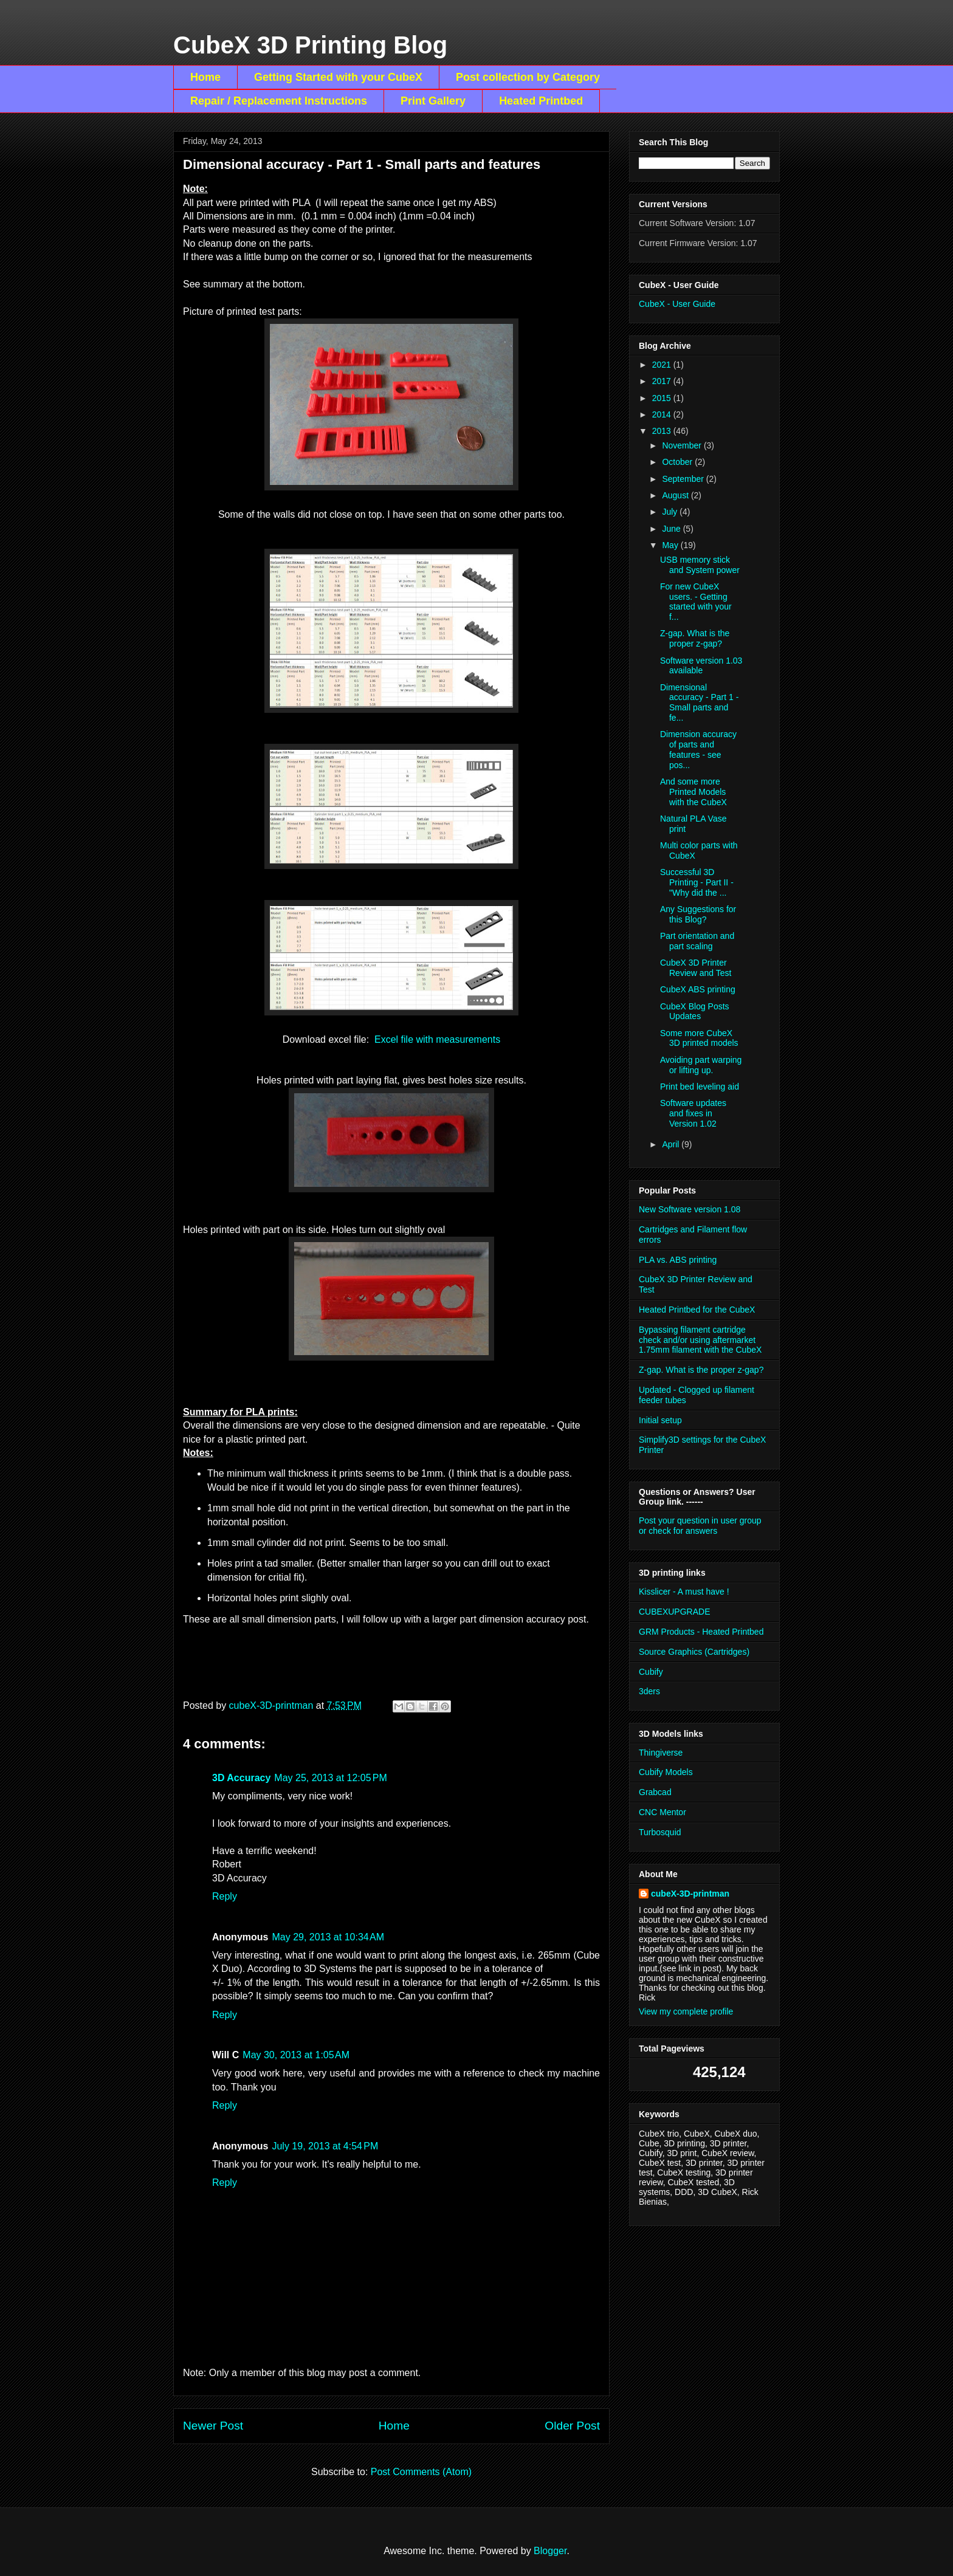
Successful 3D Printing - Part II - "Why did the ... (697, 882)
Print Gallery (433, 101)
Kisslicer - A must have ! (684, 1591)
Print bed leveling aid (699, 1086)
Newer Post (213, 2425)
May (671, 545)
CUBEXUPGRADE (674, 1611)
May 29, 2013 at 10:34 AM (328, 1937)
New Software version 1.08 (689, 1209)
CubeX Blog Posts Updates (694, 1011)
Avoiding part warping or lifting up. (700, 1065)
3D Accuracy (241, 1778)
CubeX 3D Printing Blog (310, 45)
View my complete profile (686, 2011)
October (678, 462)
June (672, 529)
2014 (662, 414)
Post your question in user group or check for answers (700, 1526)
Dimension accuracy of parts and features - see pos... (698, 749)
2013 (662, 431)
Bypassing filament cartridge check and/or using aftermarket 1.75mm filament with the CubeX (700, 1340)
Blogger (550, 2551)
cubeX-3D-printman (690, 1893)
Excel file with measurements (437, 1039)
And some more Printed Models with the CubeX (693, 792)
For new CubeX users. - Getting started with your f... (696, 602)
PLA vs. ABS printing (678, 1260)
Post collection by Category (528, 77)
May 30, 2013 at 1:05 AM (296, 2055)
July (670, 512)
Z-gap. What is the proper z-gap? (694, 638)
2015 (662, 398)
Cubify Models (666, 1772)
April (671, 1144)
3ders (649, 1691)
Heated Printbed (541, 101)
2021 (662, 364)
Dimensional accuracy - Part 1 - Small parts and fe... (699, 702)
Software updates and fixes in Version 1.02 (693, 1113)
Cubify (651, 1672)
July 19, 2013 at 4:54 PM (325, 2146)
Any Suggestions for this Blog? (698, 914)
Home (205, 77)
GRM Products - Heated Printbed (701, 1632)
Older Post (572, 2425)
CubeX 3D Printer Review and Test (695, 968)
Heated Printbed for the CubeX (697, 1309)
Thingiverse (661, 1752)
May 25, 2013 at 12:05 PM (330, 1778)
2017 (662, 381)
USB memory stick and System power (700, 565)
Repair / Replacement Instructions (278, 101)
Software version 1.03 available (701, 666)
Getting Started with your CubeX (338, 77)
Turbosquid (660, 1832)
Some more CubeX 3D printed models (699, 1038)
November (682, 445)
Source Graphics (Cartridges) (694, 1652)
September (684, 479)
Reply (224, 1896)
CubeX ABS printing (697, 989)
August (676, 495)
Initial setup (660, 1420)
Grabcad (655, 1792)
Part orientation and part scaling (697, 941)
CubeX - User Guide (677, 304)
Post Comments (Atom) (421, 2472)
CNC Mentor (662, 1812)
